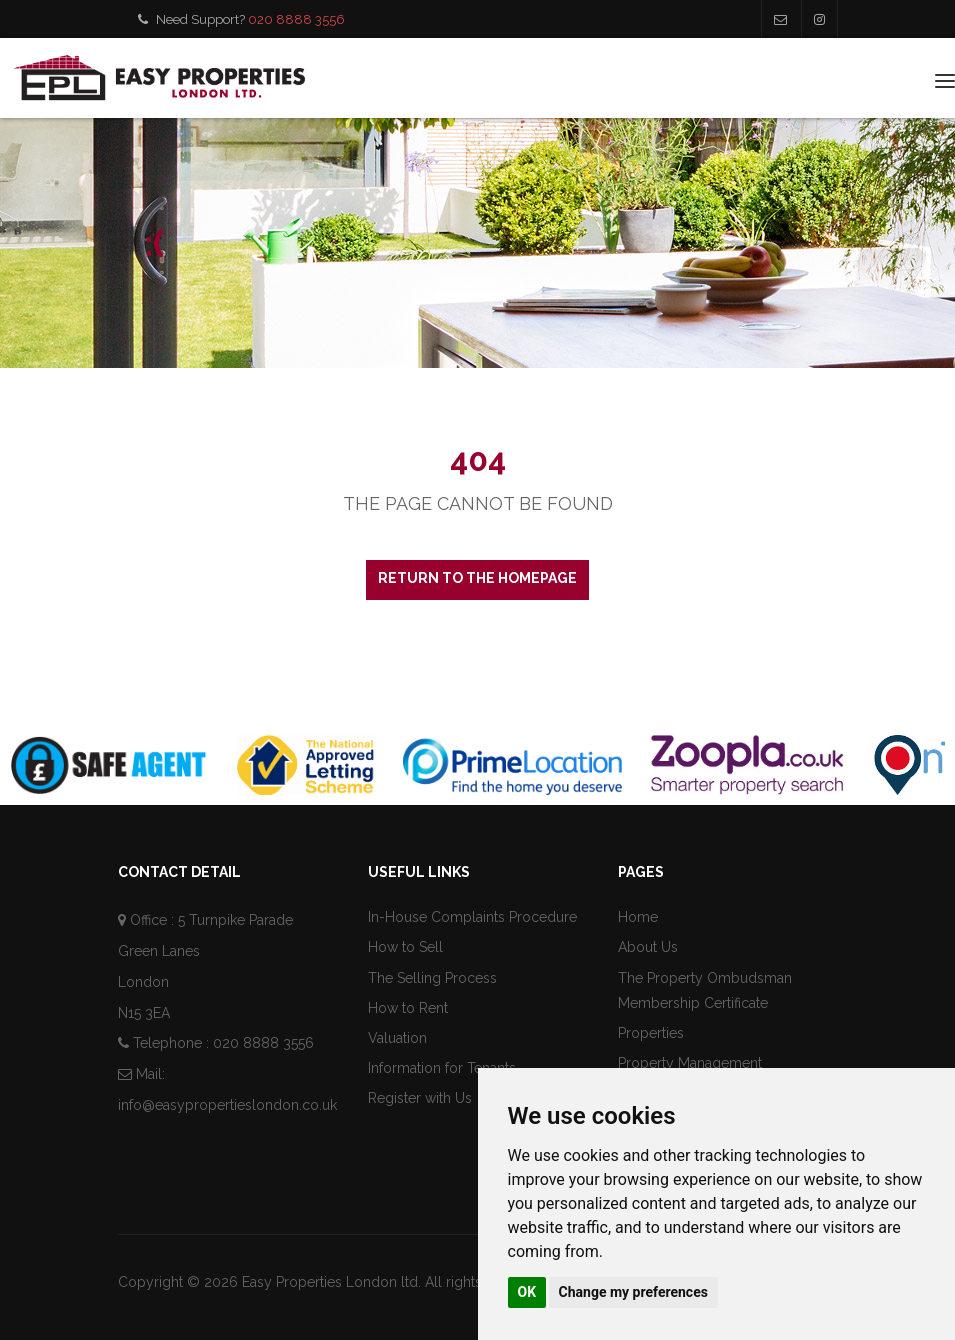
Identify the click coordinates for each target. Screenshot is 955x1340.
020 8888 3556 (296, 19)
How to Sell (405, 947)
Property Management (690, 1063)
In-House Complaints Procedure (472, 917)
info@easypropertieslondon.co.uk (227, 1105)
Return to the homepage (477, 578)
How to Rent (408, 1008)
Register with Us (420, 1098)
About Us (648, 947)
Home (638, 917)
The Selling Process (432, 978)
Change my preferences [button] (633, 1292)
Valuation (397, 1038)
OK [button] (527, 1292)
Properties (651, 1033)
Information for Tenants (442, 1068)
